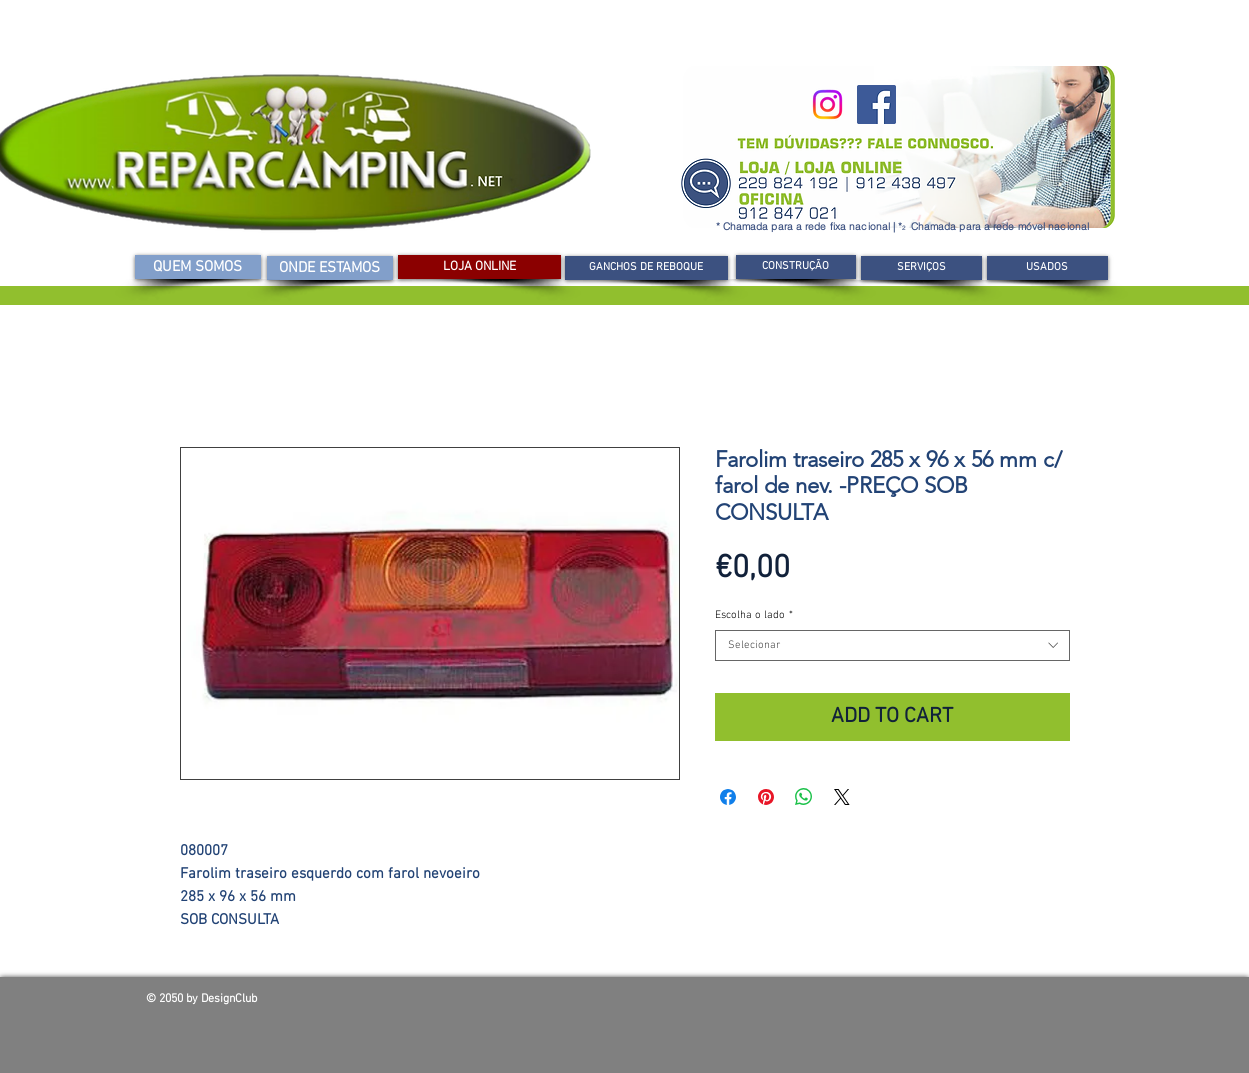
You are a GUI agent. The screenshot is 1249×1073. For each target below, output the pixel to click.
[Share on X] (842, 797)
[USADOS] (1047, 268)
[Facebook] (876, 104)
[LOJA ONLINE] (479, 267)
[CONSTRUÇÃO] (796, 267)
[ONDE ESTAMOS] (330, 268)
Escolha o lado (754, 615)
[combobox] (892, 645)
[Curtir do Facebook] (960, 1004)
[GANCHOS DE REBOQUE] (646, 268)
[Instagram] (827, 104)
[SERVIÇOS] (921, 268)
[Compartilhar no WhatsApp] (804, 797)
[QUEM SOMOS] (198, 267)
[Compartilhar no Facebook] (728, 797)
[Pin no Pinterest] (766, 797)
